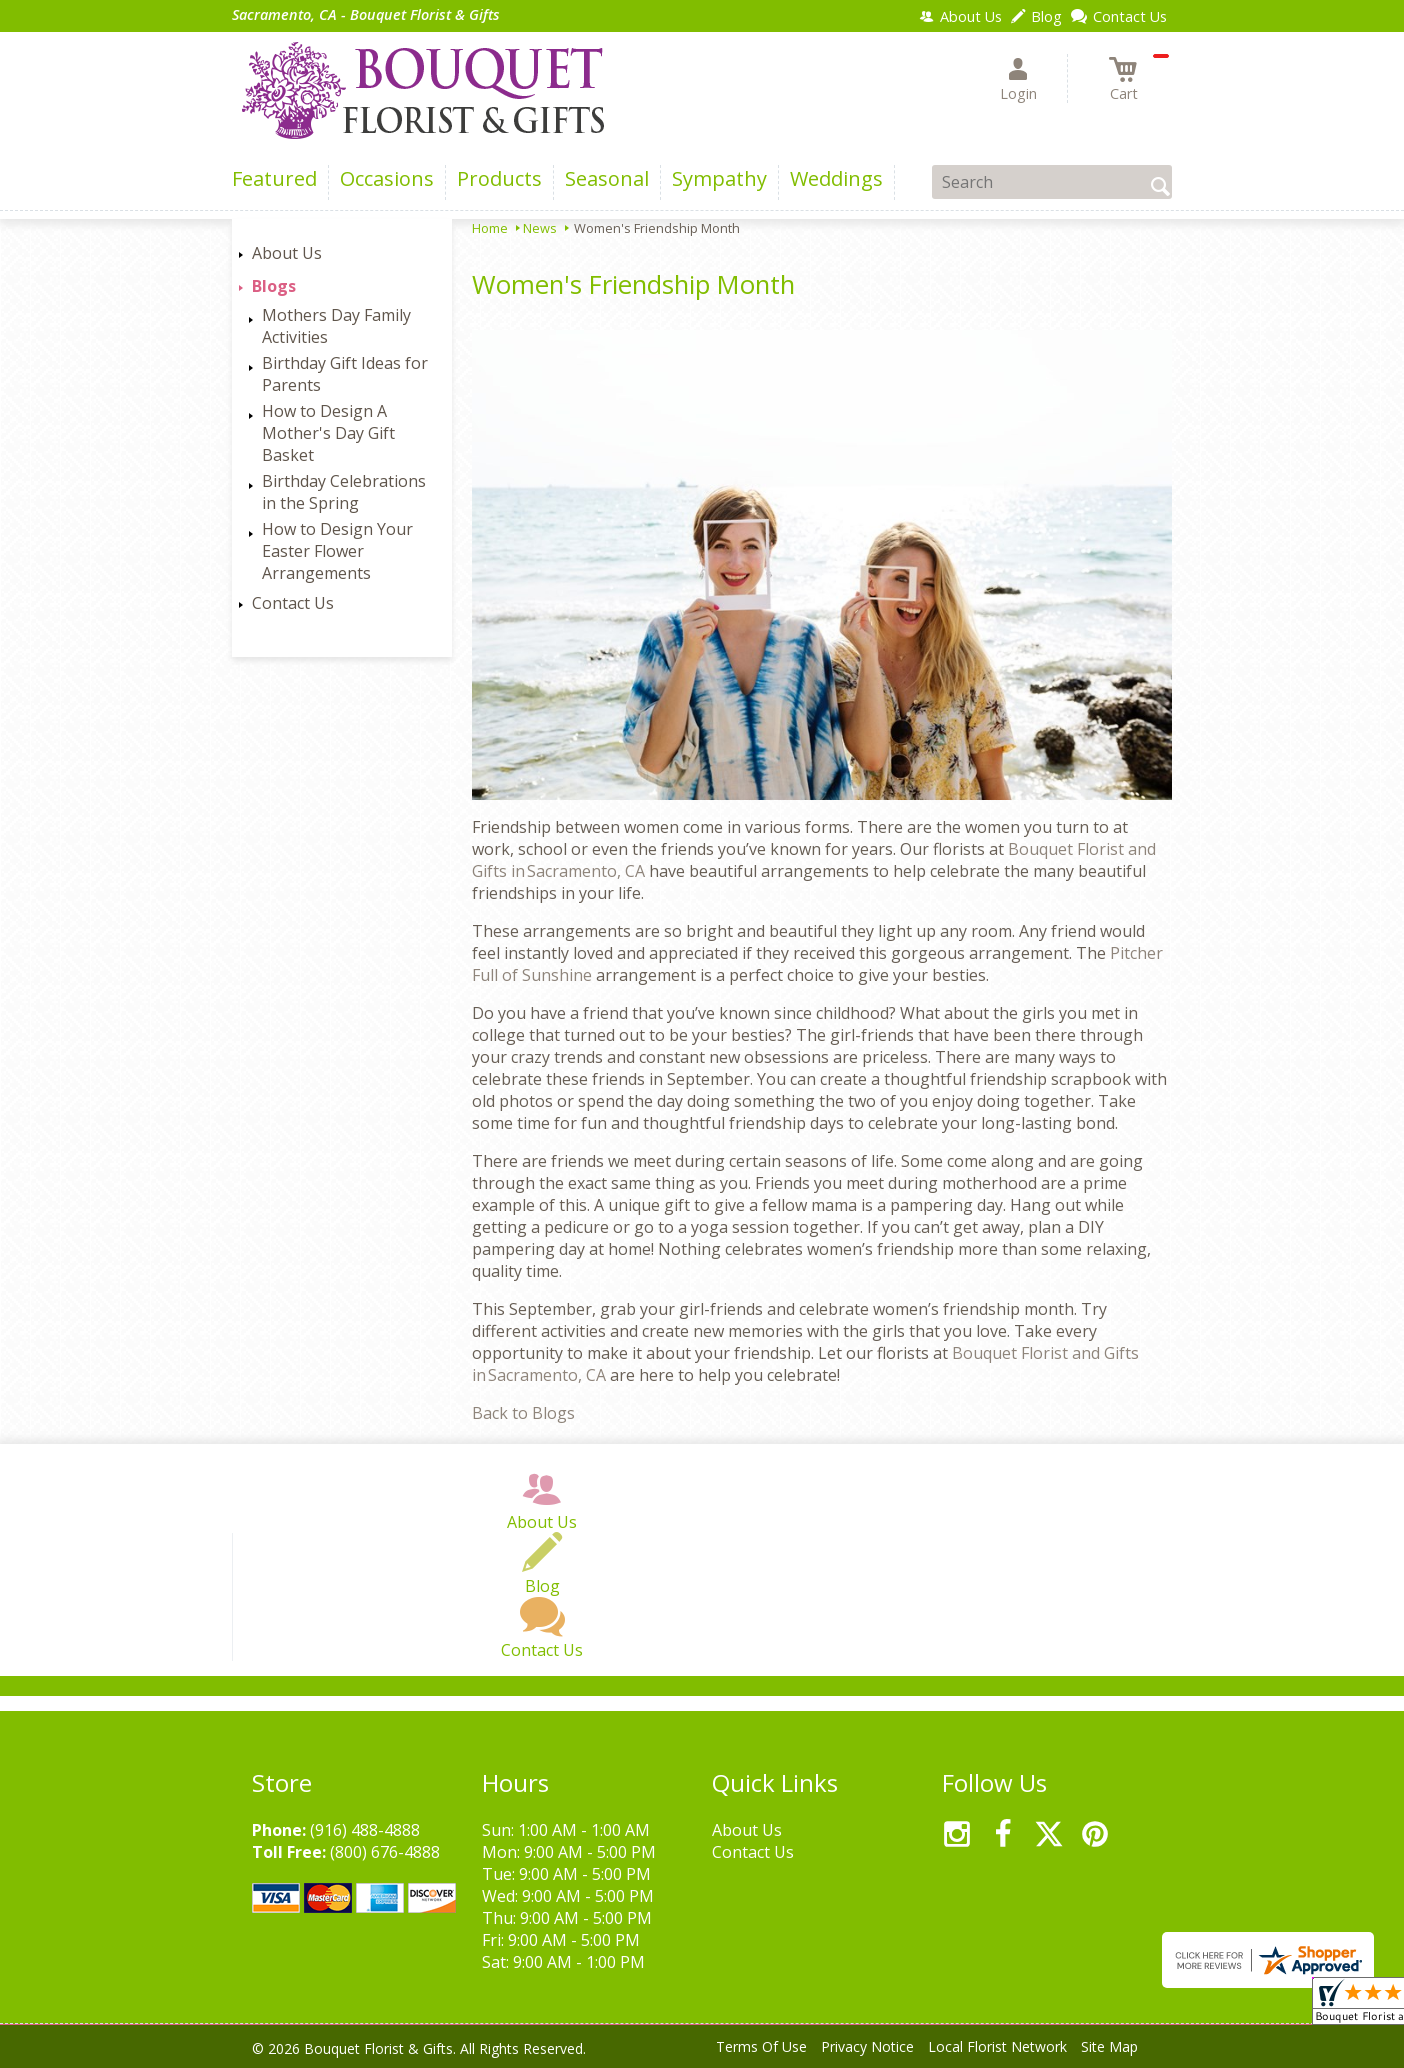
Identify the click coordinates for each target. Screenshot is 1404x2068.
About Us (287, 253)
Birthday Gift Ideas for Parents (345, 374)
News (540, 228)
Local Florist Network (997, 2046)
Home (490, 228)
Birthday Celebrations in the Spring (344, 492)
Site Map (1109, 2046)
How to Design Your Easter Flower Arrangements (337, 551)
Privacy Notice (867, 2046)
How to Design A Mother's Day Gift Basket (328, 433)
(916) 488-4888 (365, 1830)
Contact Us (293, 603)
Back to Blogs (523, 1413)
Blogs (274, 286)
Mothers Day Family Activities (336, 326)
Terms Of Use (761, 2046)
